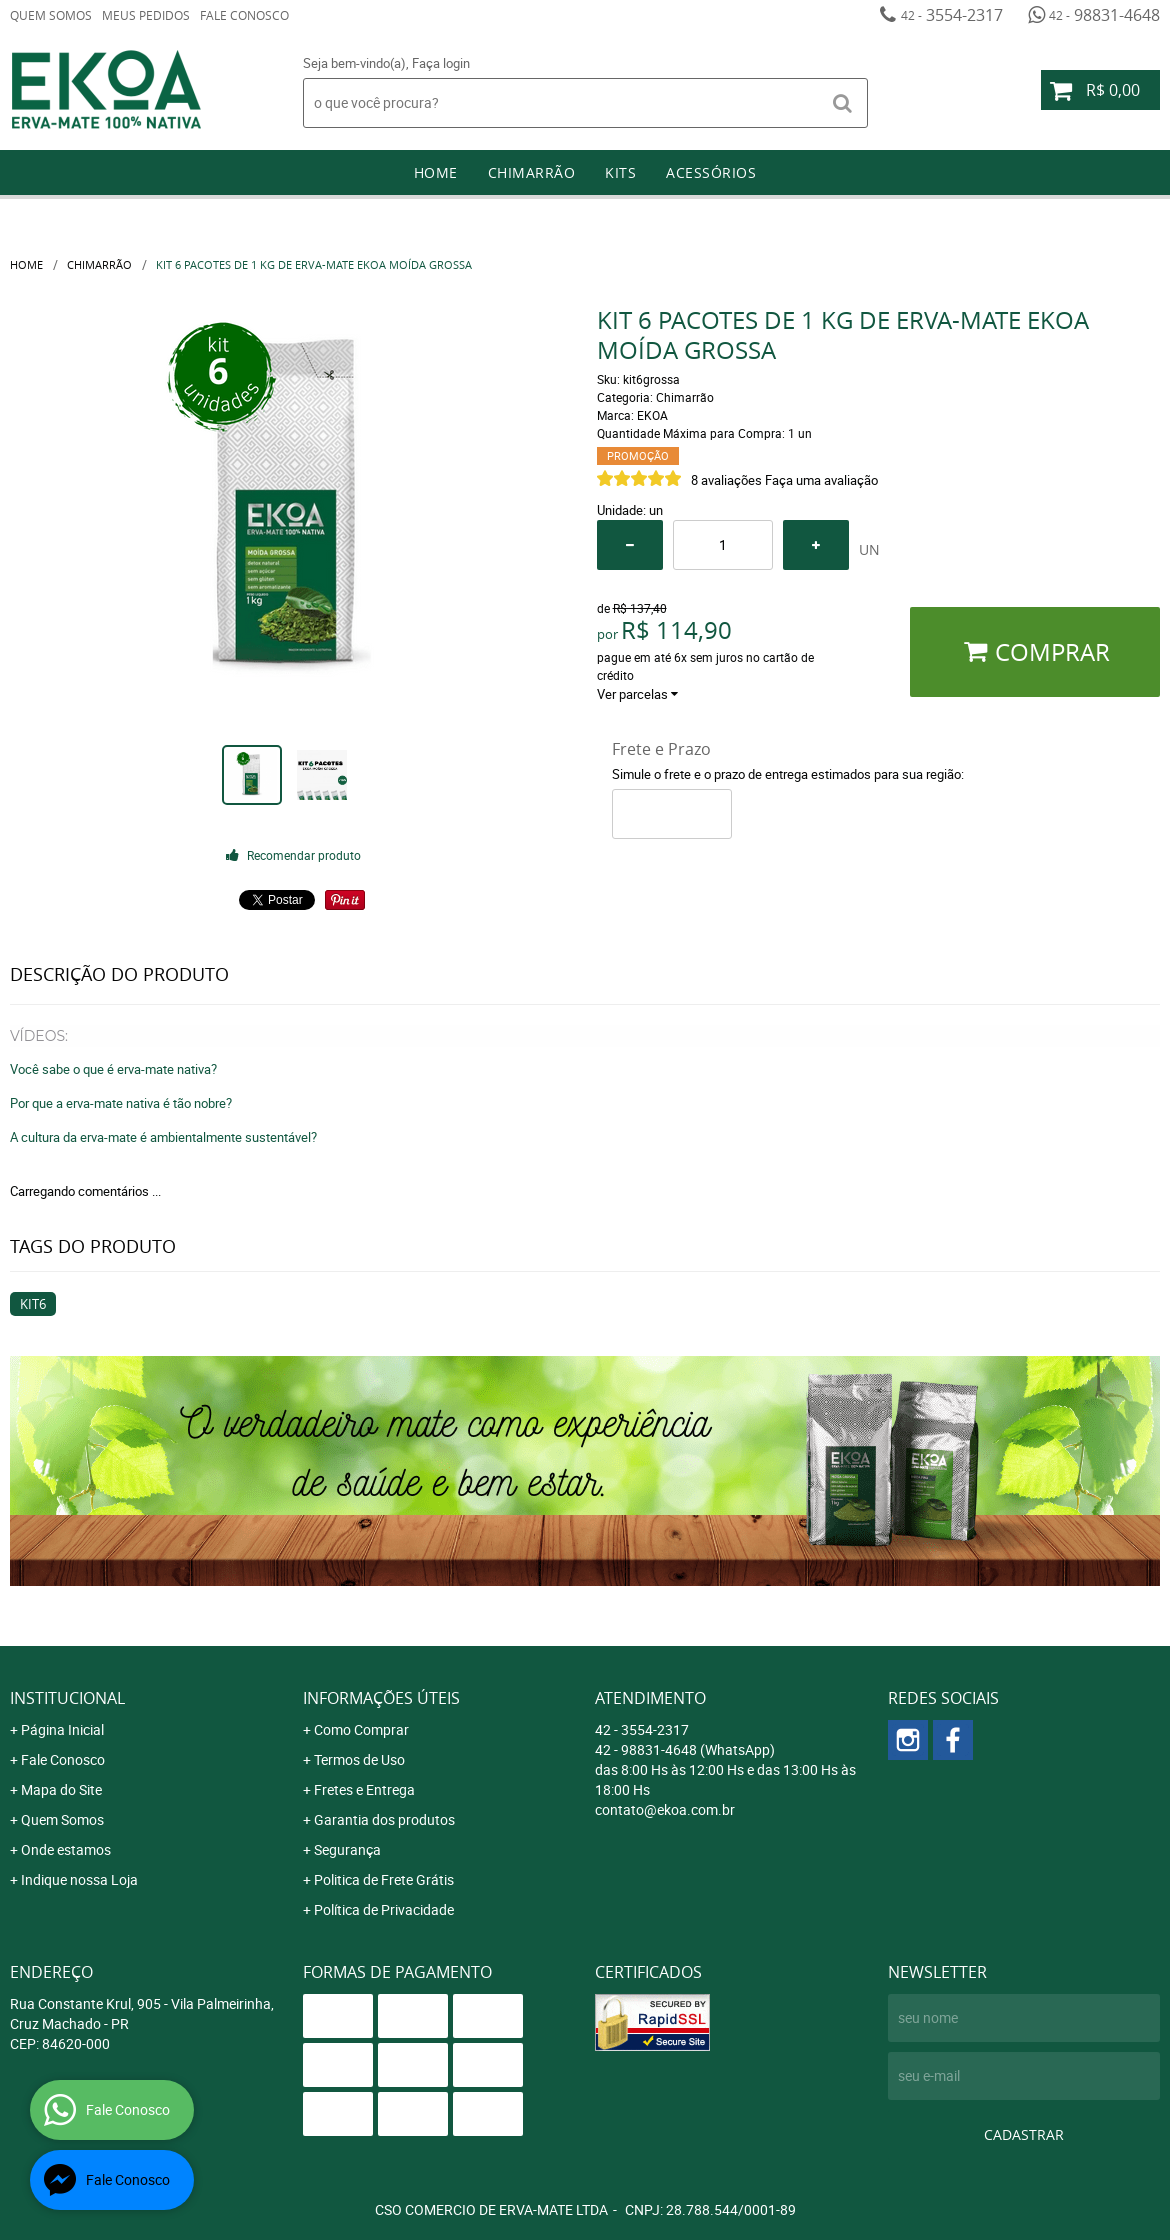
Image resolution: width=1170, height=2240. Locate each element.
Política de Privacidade (384, 1909)
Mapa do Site (61, 1789)
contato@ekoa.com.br (665, 1809)
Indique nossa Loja (79, 1879)
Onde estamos (66, 1849)
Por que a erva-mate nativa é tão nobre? (121, 1103)
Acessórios (711, 172)
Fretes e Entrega (364, 1789)
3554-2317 (952, 15)
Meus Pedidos (146, 15)
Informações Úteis (381, 1698)
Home (436, 172)
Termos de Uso (359, 1759)
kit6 (33, 1304)
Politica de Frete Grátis (384, 1879)
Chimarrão (532, 172)
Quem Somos (51, 15)
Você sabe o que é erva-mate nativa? (113, 1069)
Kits (620, 172)
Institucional (67, 1698)
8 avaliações (726, 480)
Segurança (347, 1849)
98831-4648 (1104, 15)
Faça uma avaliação (821, 480)
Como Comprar (361, 1729)
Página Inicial (62, 1729)
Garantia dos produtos (384, 1819)
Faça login (441, 63)
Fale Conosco (244, 15)
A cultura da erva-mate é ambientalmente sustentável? (163, 1137)
